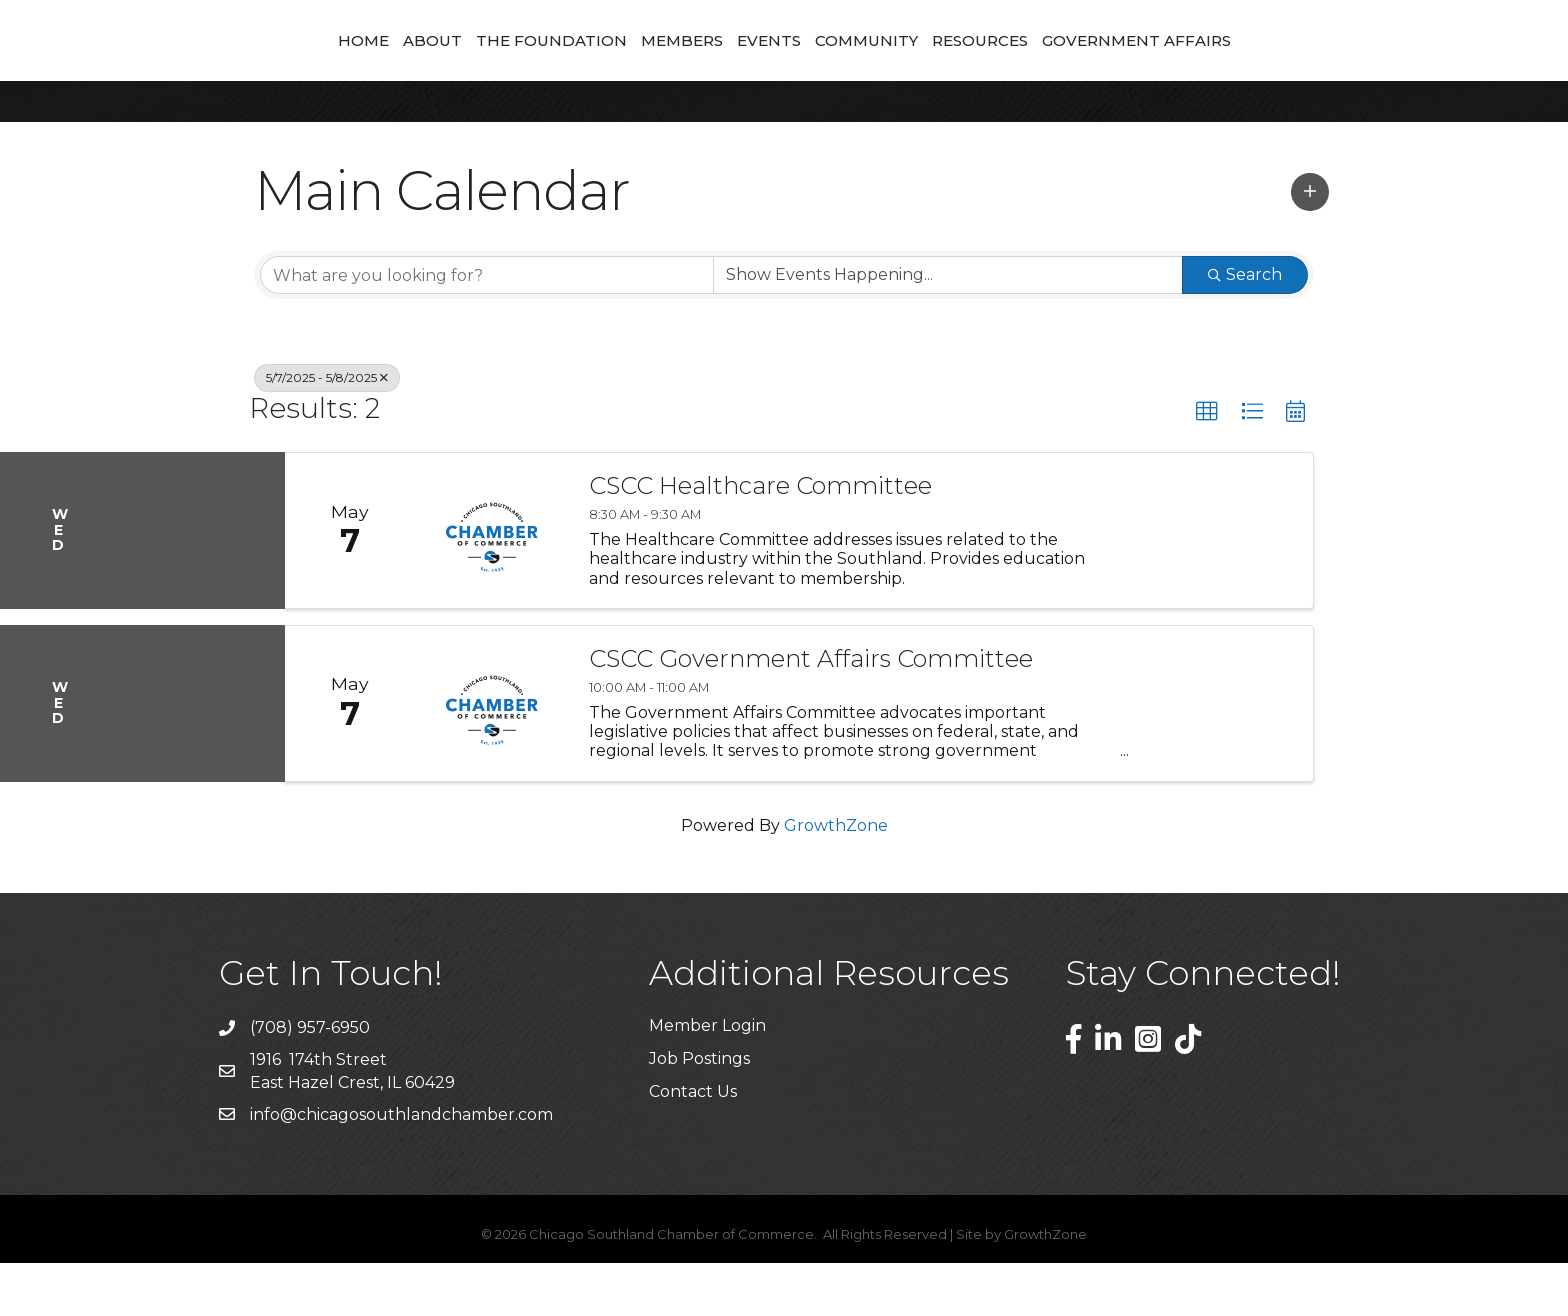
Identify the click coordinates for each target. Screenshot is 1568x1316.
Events (899, 65)
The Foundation (421, 65)
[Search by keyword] (487, 328)
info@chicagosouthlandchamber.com (401, 1167)
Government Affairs (1266, 65)
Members (552, 65)
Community (996, 65)
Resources (1110, 65)
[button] (1310, 245)
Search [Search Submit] (1245, 327)
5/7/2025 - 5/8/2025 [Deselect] (327, 430)
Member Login (707, 1078)
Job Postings (699, 1111)
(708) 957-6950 (310, 1080)
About (302, 65)
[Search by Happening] (948, 328)
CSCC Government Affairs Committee (811, 712)
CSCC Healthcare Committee (760, 539)
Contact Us (693, 1144)
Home (233, 65)
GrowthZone (836, 878)
